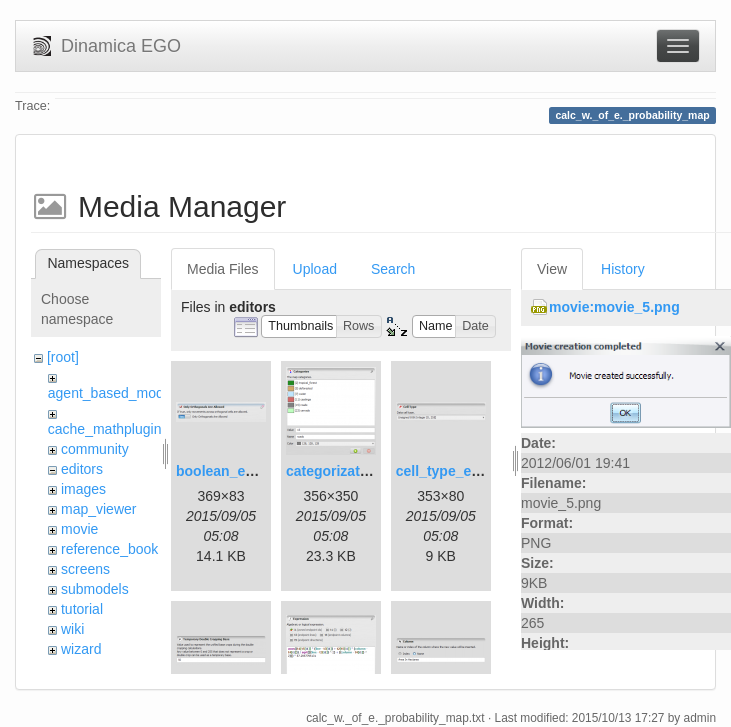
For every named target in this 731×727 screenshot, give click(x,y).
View (552, 269)
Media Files (223, 269)
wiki (72, 629)
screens (85, 569)
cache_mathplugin (105, 429)
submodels (95, 589)
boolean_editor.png (240, 471)
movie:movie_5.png (614, 307)
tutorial (82, 609)
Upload (315, 269)
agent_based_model (111, 393)
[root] (63, 357)
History (623, 269)
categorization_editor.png (371, 471)
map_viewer (98, 509)
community (95, 449)
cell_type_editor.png (463, 471)
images (83, 489)
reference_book (109, 549)
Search (393, 269)
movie (79, 529)
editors (82, 469)
